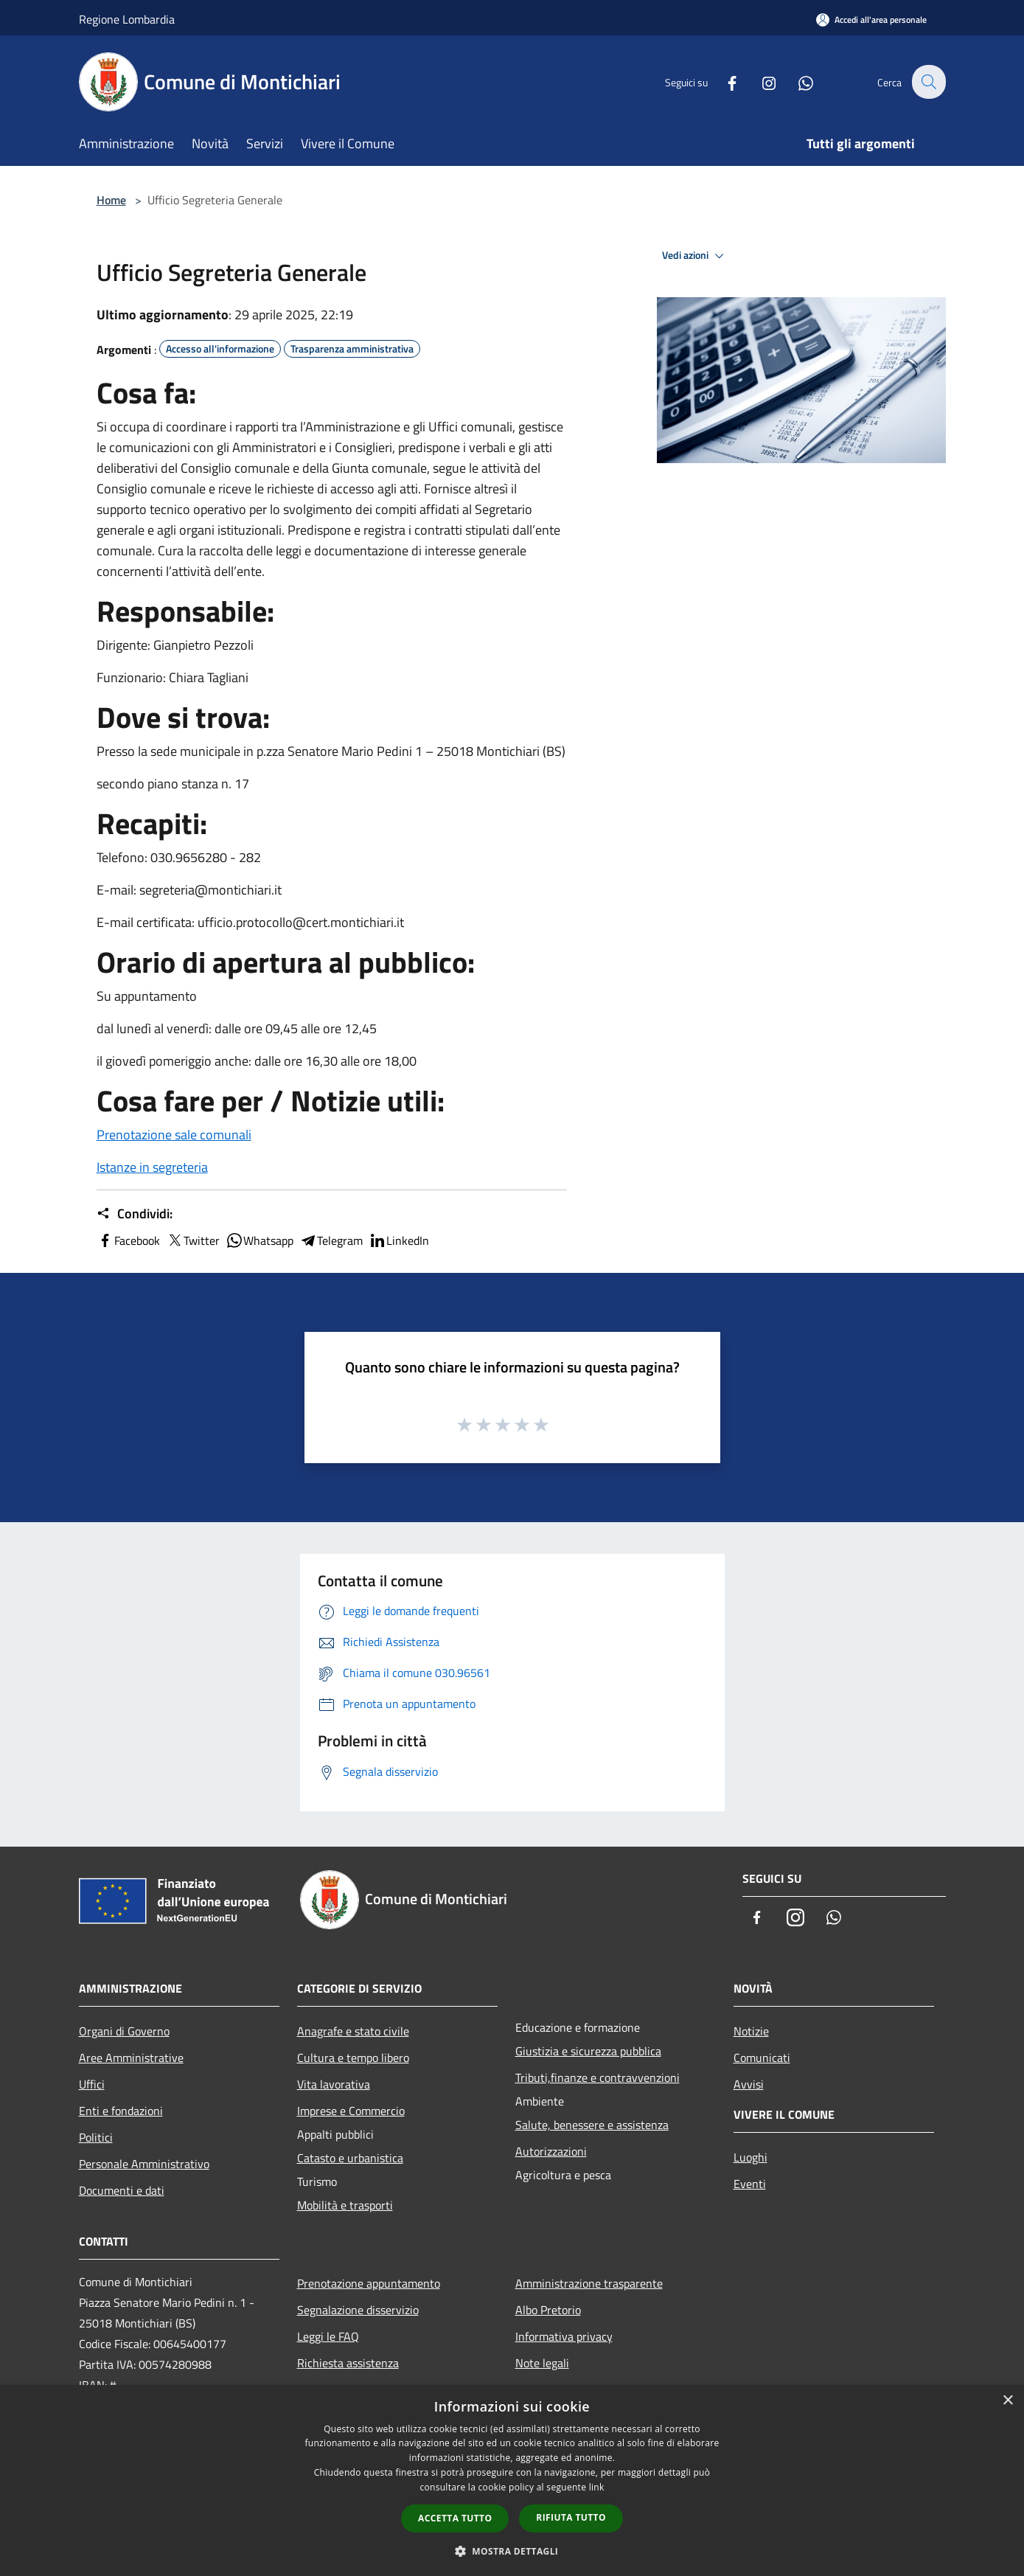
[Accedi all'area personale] (871, 19)
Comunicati (762, 2057)
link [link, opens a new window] (597, 2487)
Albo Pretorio (548, 2310)
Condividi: (135, 1214)
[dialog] (512, 2480)
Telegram (331, 1240)
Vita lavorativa (333, 2084)
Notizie (751, 2031)
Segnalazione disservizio (358, 2310)
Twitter (193, 1240)
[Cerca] (928, 82)
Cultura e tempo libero (353, 2057)
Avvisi (749, 2084)
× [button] (1007, 2400)
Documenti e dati (121, 2190)
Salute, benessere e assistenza (592, 2125)
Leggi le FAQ (328, 2336)
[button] (512, 2551)
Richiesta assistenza (348, 2363)
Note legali (542, 2363)
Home (111, 200)
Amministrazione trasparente (589, 2283)
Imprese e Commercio (351, 2111)
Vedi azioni (695, 256)
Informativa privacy (564, 2336)
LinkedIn (399, 1240)
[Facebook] (723, 81)
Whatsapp (259, 1240)
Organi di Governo (124, 2031)
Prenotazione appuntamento (368, 2283)
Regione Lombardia (127, 19)
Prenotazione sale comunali (174, 1135)
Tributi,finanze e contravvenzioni (597, 2077)
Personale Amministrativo (144, 2164)
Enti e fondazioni (121, 2111)
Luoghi (750, 2157)
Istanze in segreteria (152, 1167)
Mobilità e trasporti (345, 2205)
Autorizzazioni (551, 2151)
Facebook (128, 1240)
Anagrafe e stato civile (353, 2031)
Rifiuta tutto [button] (571, 2517)
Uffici (92, 2084)
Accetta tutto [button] (455, 2518)
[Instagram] (760, 81)
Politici (96, 2137)
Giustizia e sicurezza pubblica (588, 2051)
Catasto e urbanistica (350, 2158)
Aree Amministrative (131, 2057)
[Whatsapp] (797, 81)
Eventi (750, 2184)
